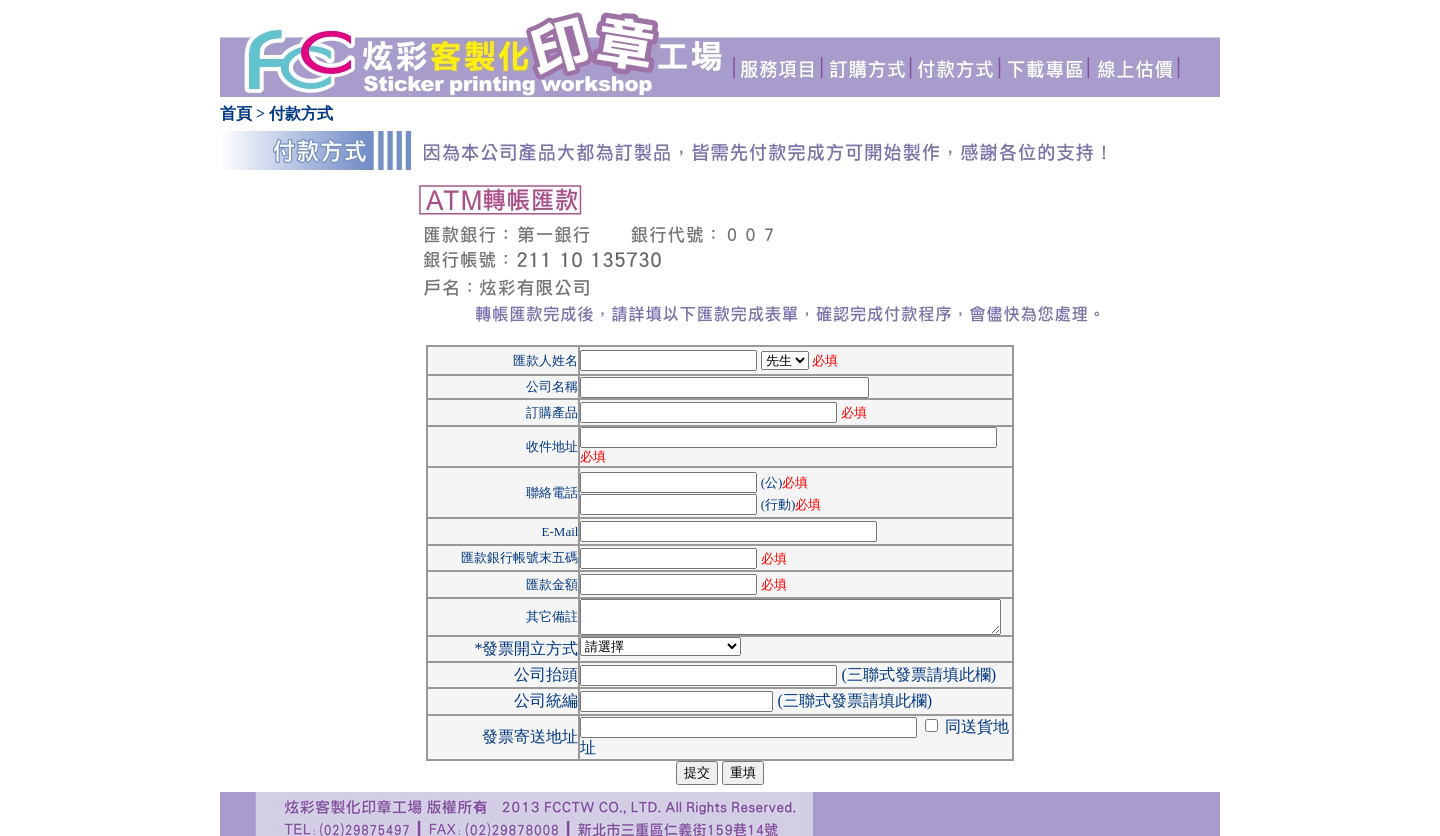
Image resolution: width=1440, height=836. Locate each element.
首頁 (236, 113)
